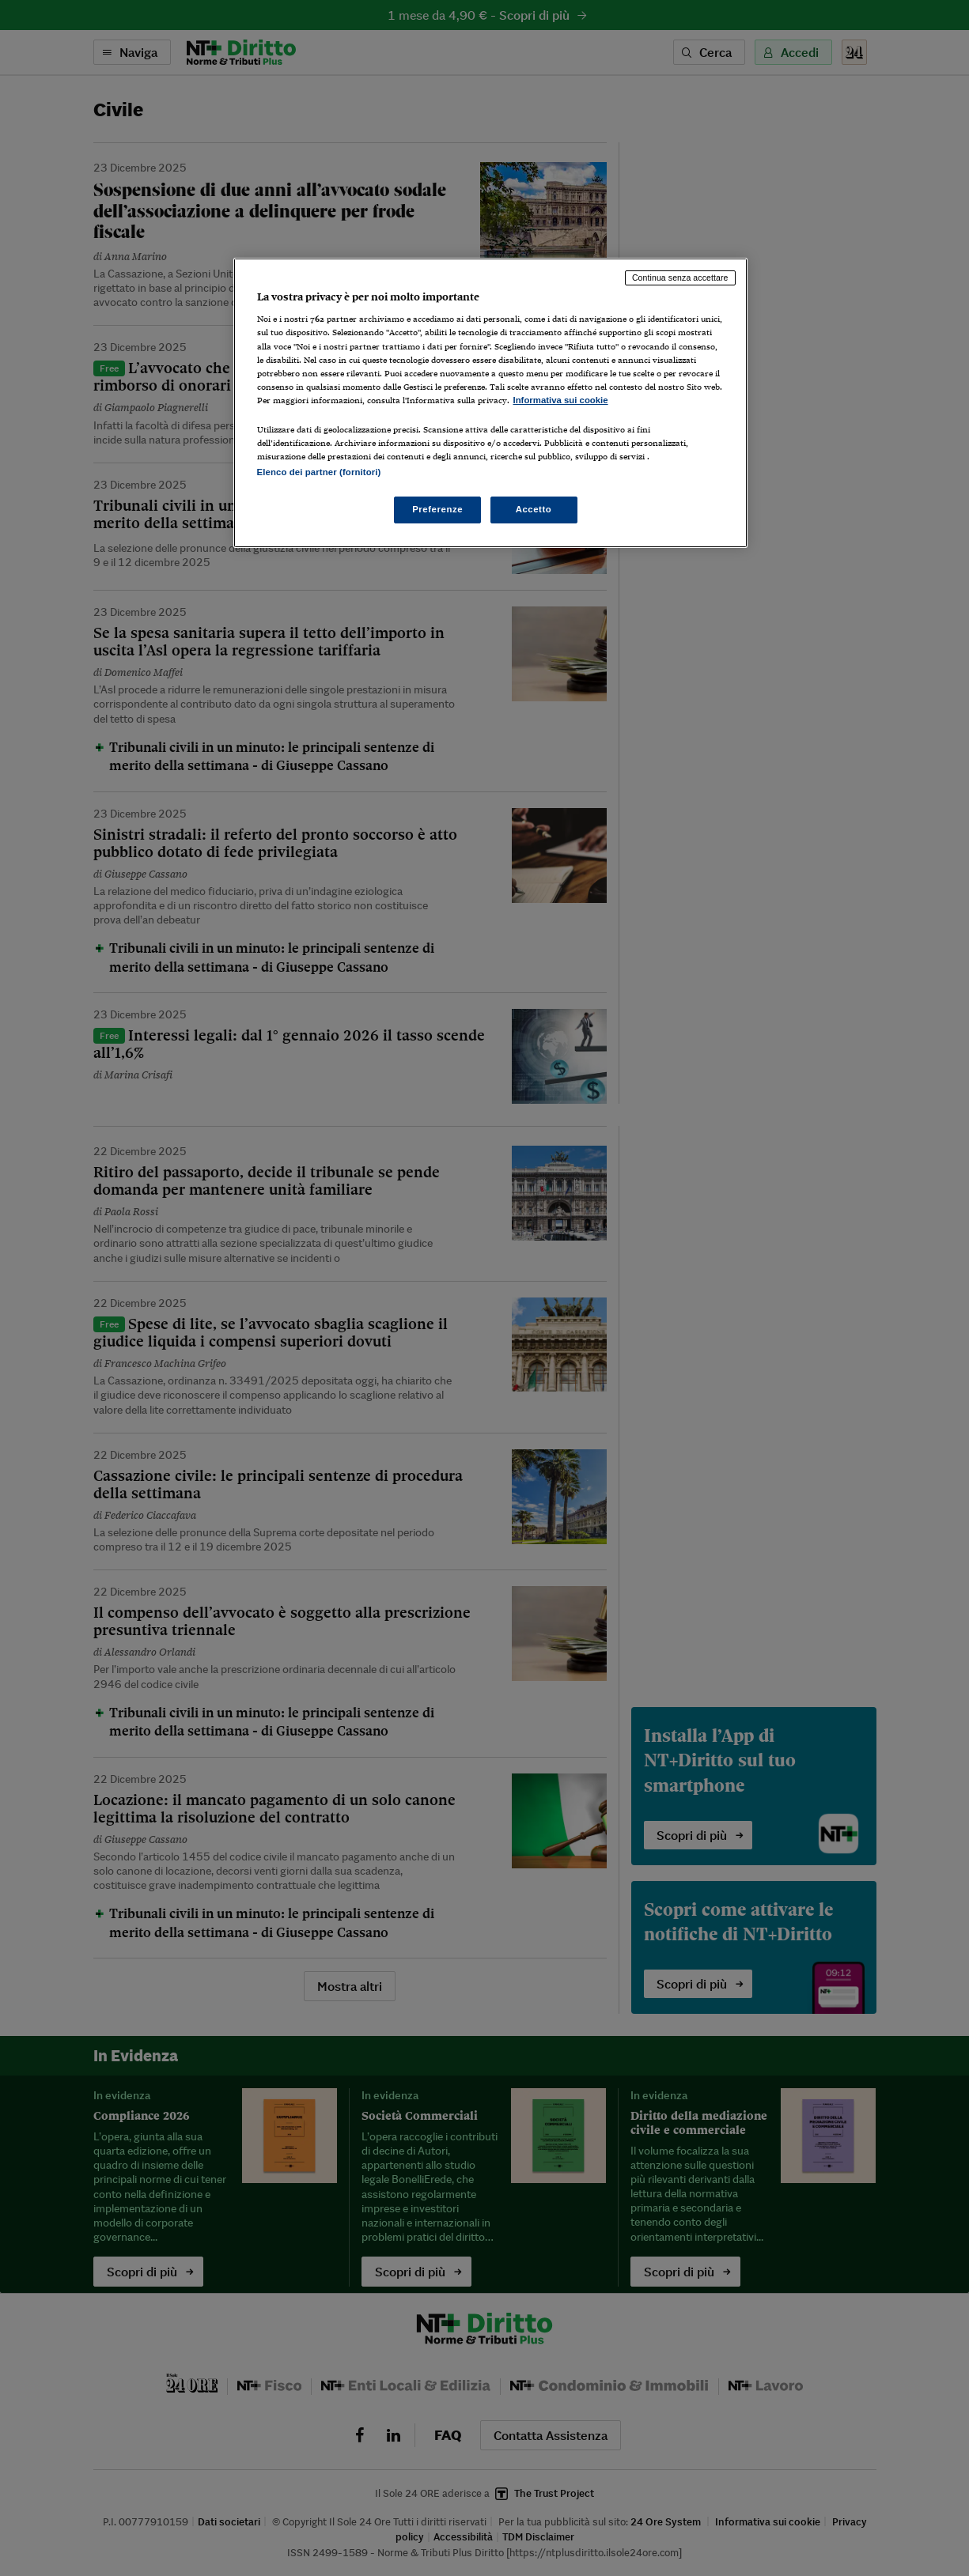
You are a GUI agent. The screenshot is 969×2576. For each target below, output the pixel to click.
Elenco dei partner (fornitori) (319, 472)
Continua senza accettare (680, 277)
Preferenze (437, 509)
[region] (490, 403)
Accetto (534, 509)
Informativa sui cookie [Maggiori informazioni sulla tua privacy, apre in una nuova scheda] (560, 400)
